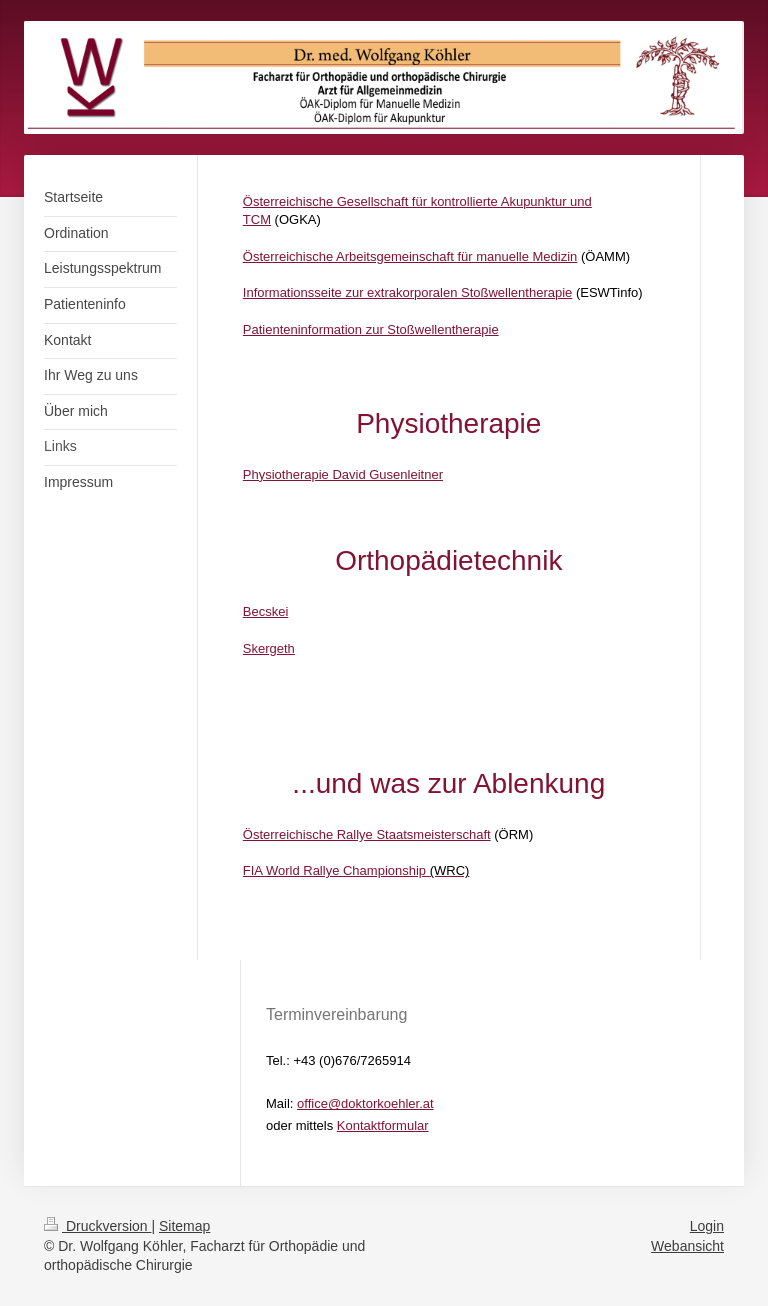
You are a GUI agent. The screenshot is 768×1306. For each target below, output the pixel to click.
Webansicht (687, 1246)
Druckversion (97, 1226)
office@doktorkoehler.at (365, 1103)
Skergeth (269, 648)
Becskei (266, 611)
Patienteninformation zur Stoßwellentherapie (371, 329)
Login (707, 1226)
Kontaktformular (383, 1125)
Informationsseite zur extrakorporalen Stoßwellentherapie (408, 292)
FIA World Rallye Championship (334, 870)
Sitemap (184, 1226)
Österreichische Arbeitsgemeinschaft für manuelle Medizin (410, 256)
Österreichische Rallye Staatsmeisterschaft (367, 834)
